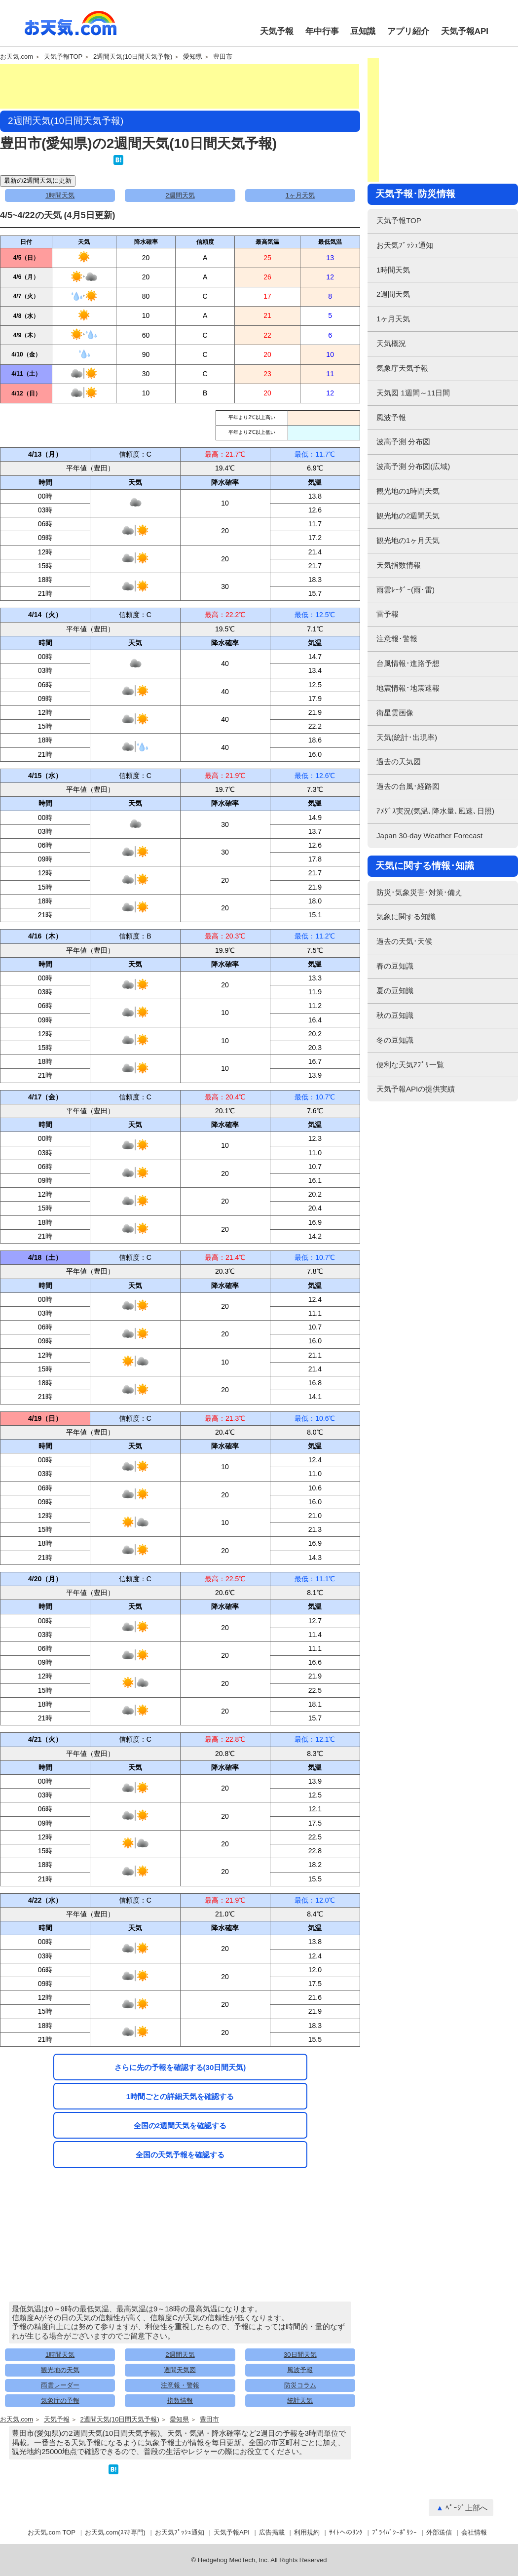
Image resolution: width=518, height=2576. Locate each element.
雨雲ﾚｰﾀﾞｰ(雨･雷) (405, 589)
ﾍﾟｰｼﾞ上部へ (466, 2507)
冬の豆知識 (394, 1040)
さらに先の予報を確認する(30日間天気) (180, 2067)
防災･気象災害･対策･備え (419, 892)
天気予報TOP (63, 56)
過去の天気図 (398, 761)
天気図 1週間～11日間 (413, 393)
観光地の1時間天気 (408, 491)
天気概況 (391, 343)
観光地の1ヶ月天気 (408, 540)
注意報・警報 (180, 2385)
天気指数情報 (398, 565)
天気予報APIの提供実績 (415, 1089)
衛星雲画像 (394, 712)
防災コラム (300, 2385)
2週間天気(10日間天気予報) (132, 56)
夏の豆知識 (394, 990)
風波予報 (300, 2370)
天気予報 (277, 31)
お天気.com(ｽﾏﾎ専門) (115, 2532)
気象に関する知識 (406, 916)
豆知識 (362, 31)
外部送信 (439, 2532)
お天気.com (70, 28)
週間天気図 (180, 2370)
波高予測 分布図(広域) (413, 466)
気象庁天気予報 (402, 368)
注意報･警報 (396, 638)
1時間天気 (59, 195)
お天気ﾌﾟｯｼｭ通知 (404, 245)
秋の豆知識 (394, 1015)
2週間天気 (179, 195)
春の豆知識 (394, 966)
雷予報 (387, 614)
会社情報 (474, 2532)
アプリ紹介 (408, 31)
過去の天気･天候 (404, 941)
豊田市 (222, 56)
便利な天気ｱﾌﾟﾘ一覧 (410, 1064)
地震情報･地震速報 (408, 688)
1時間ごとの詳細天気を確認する (180, 2096)
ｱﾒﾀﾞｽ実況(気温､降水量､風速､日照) (435, 811)
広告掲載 (272, 2532)
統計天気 (300, 2400)
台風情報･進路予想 (408, 663)
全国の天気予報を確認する (180, 2154)
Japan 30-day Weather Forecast (429, 835)
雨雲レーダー (60, 2385)
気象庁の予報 (60, 2400)
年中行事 (322, 31)
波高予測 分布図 (403, 441)
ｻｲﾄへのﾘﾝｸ (346, 2532)
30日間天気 (300, 2354)
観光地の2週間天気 (408, 515)
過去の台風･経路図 (408, 786)
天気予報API (464, 31)
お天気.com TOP (51, 2532)
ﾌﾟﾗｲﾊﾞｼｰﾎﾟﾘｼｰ (394, 2532)
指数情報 (180, 2400)
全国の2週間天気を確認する (180, 2125)
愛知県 (192, 56)
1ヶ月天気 (300, 195)
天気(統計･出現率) (406, 737)
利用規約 (307, 2532)
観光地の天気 (60, 2370)
